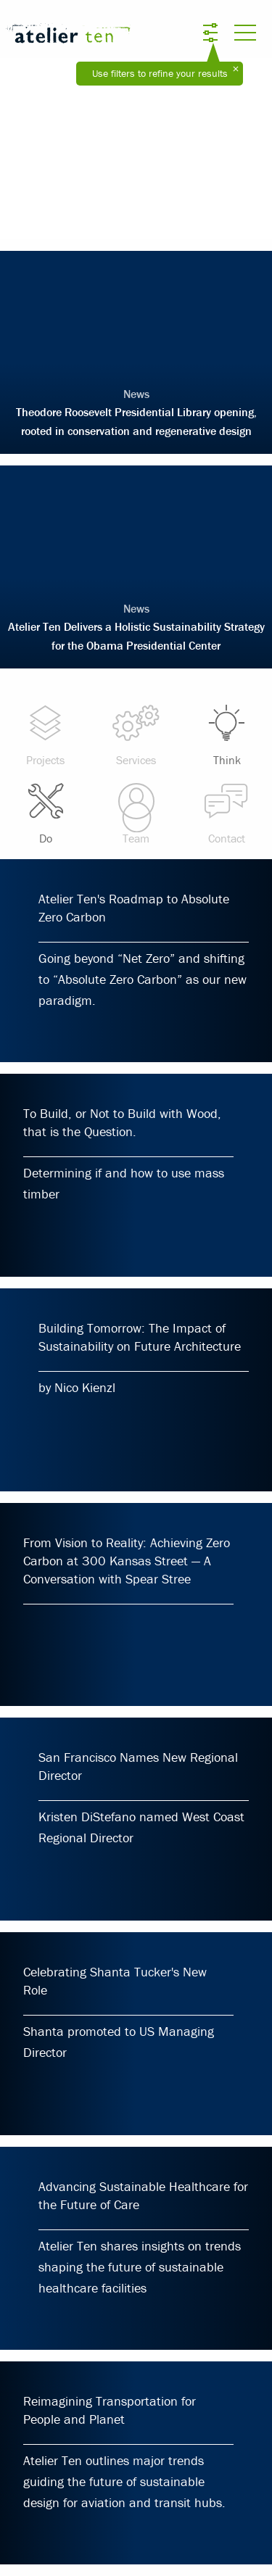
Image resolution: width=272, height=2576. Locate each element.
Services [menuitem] (136, 735)
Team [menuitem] (136, 813)
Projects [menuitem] (45, 735)
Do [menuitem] (45, 813)
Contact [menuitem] (226, 813)
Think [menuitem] (226, 735)
